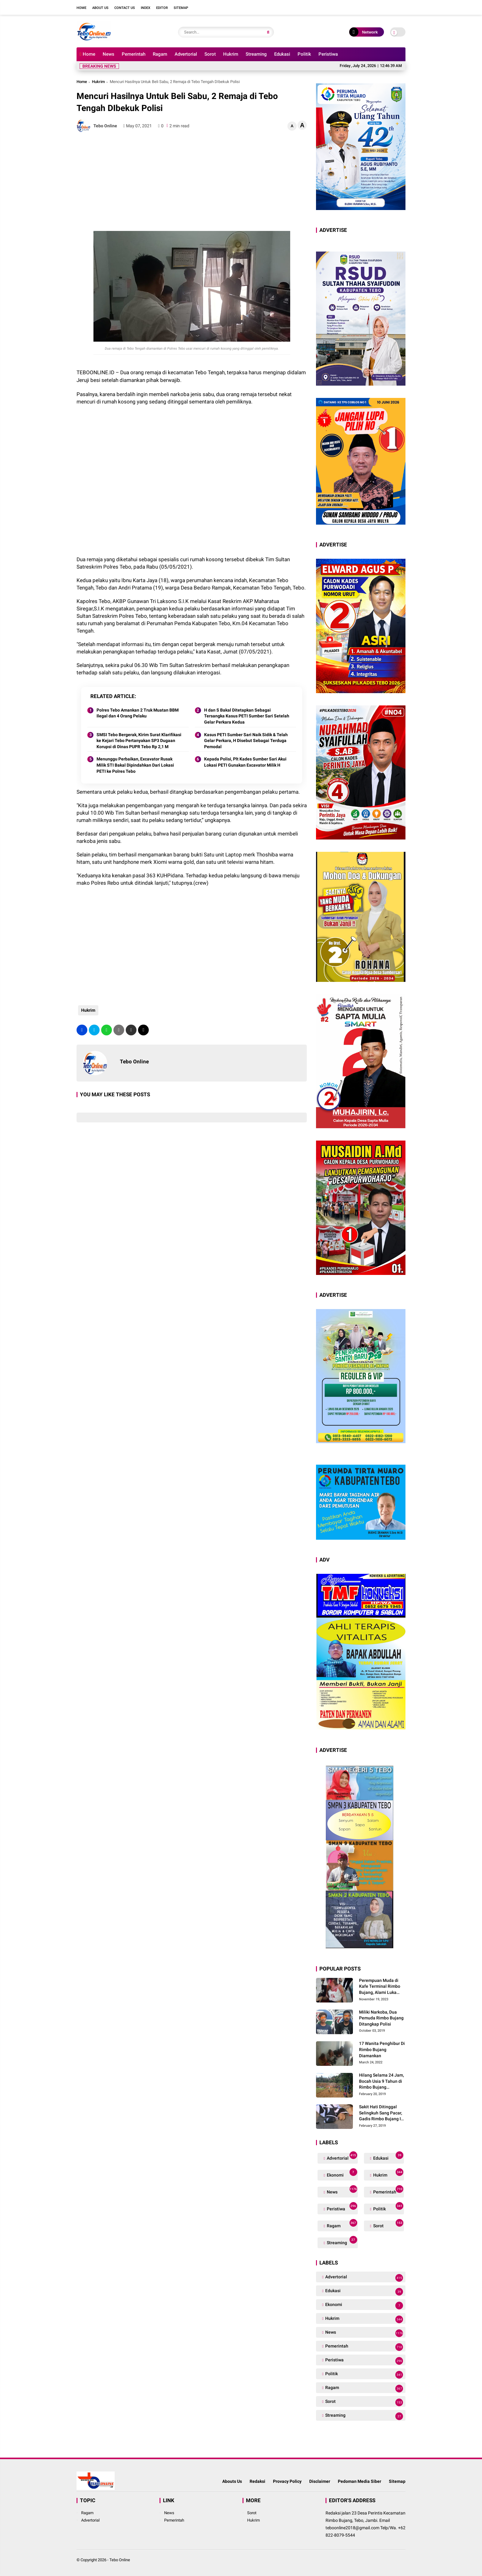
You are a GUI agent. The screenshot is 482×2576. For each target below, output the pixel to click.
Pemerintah (133, 54)
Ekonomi (341, 2173)
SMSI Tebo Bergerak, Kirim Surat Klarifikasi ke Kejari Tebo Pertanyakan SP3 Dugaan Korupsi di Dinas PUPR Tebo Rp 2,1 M (139, 740)
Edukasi (282, 54)
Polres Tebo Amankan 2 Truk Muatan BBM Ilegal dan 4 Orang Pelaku (138, 713)
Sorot (210, 54)
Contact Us (124, 8)
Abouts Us (232, 2481)
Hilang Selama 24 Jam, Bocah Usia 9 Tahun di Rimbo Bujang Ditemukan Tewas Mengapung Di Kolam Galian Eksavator (381, 2081)
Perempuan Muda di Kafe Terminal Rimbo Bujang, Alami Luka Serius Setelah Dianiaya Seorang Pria (382, 1987)
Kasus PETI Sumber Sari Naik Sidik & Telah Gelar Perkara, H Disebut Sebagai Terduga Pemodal (246, 740)
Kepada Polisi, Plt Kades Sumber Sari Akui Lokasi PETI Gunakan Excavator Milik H (245, 762)
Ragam (160, 54)
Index (145, 8)
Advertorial (186, 54)
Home (81, 8)
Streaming (256, 54)
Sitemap (181, 8)
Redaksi (257, 2481)
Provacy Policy (287, 2481)
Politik (304, 54)
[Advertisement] (192, 182)
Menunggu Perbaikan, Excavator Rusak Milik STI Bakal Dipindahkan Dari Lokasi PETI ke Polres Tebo (135, 764)
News (108, 54)
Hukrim (230, 54)
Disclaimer (319, 2481)
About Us (100, 8)
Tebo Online (119, 2560)
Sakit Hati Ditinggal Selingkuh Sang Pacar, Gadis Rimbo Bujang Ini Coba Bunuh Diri (382, 2113)
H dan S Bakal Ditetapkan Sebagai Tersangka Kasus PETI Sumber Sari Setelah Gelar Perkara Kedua (246, 716)
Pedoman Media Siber (359, 2481)
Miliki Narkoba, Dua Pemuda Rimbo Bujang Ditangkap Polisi (381, 2018)
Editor (162, 8)
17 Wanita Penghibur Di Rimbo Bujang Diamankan (382, 2049)
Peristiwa (328, 54)
